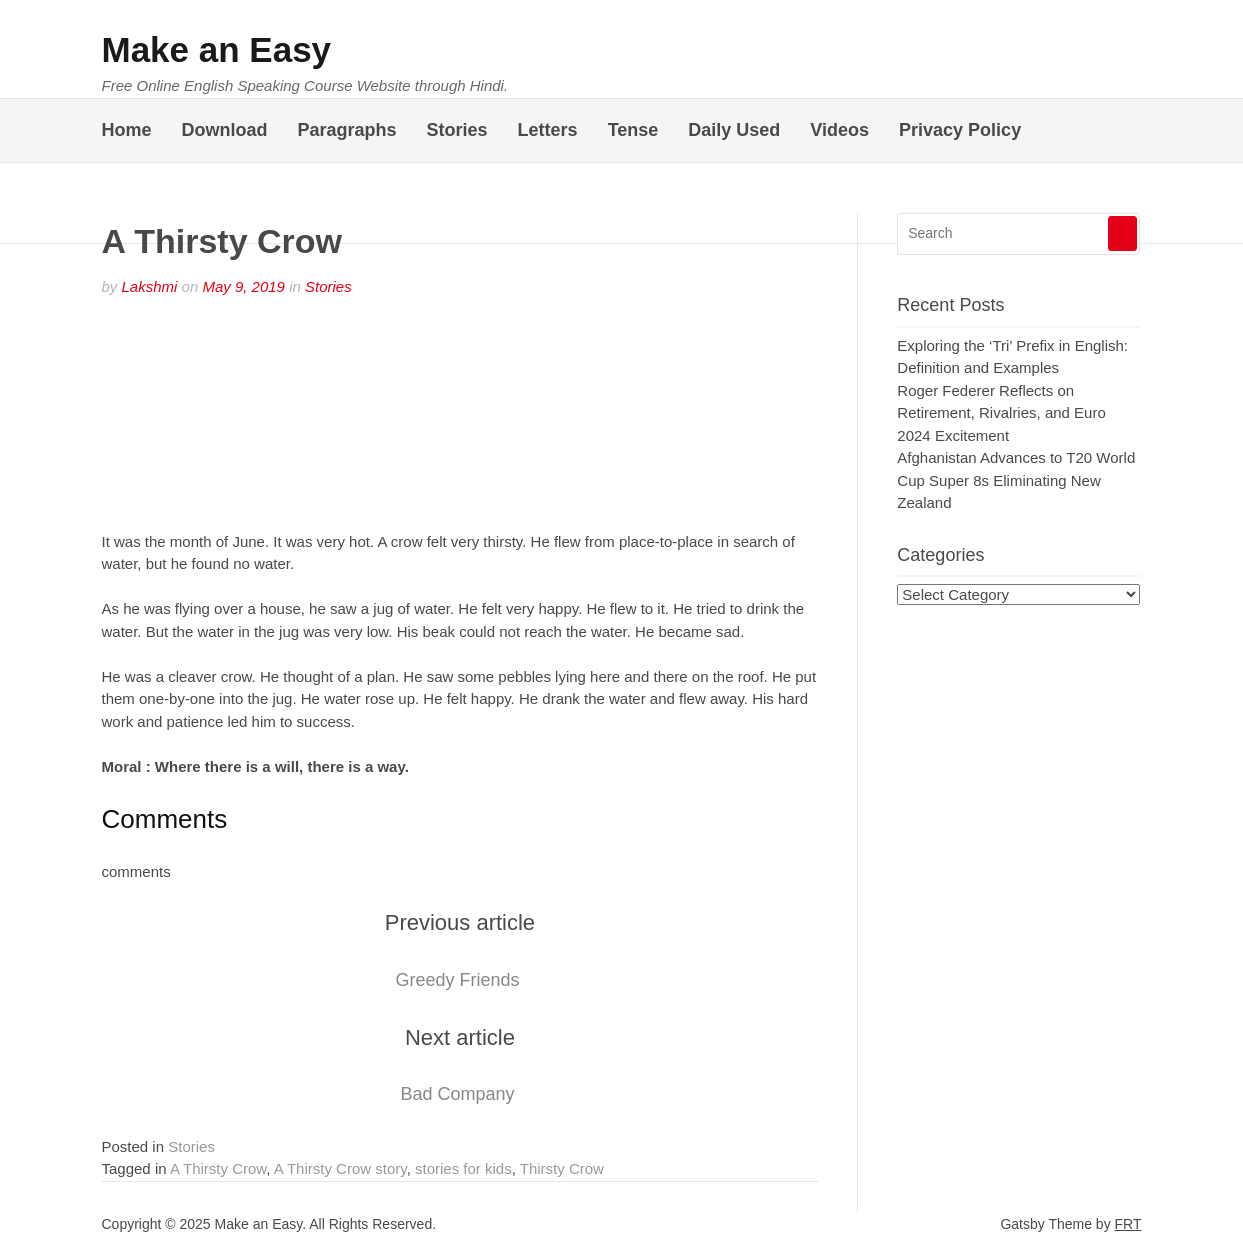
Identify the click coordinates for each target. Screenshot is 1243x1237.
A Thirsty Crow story (340, 1168)
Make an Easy (217, 49)
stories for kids (463, 1168)
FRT (1128, 1224)
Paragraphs (347, 130)
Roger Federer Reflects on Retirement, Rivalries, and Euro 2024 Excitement (1001, 413)
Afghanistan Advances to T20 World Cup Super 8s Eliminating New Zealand (1016, 480)
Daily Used (734, 130)
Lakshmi (150, 286)
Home (127, 130)
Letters (548, 130)
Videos (839, 130)
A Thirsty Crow (218, 1168)
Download (225, 130)
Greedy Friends (457, 980)
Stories (457, 130)
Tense (633, 130)
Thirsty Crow (562, 1168)
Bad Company (457, 1094)
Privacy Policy (960, 130)
